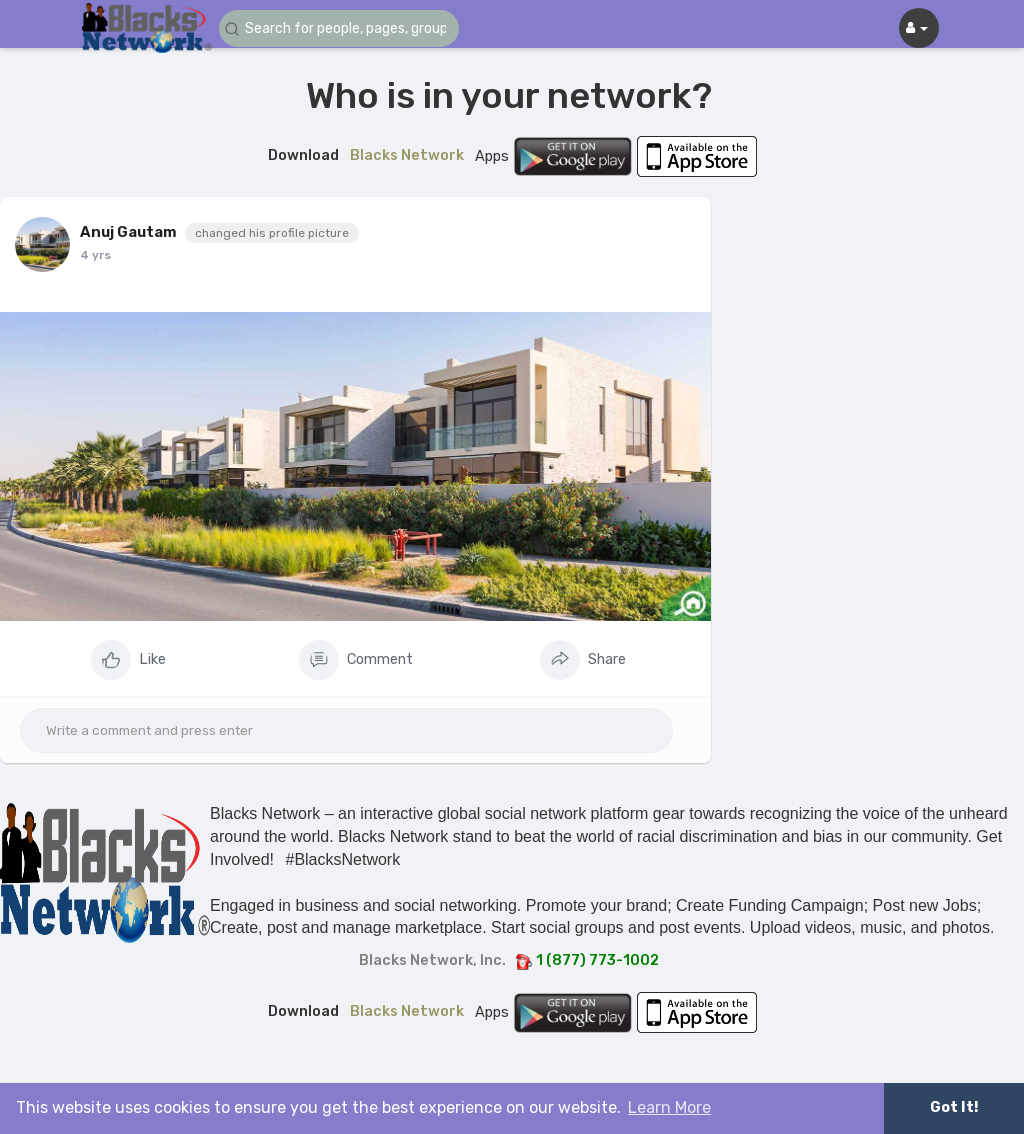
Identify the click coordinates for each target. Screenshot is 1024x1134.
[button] (339, 28)
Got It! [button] (954, 1107)
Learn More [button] (669, 1107)
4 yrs (95, 255)
